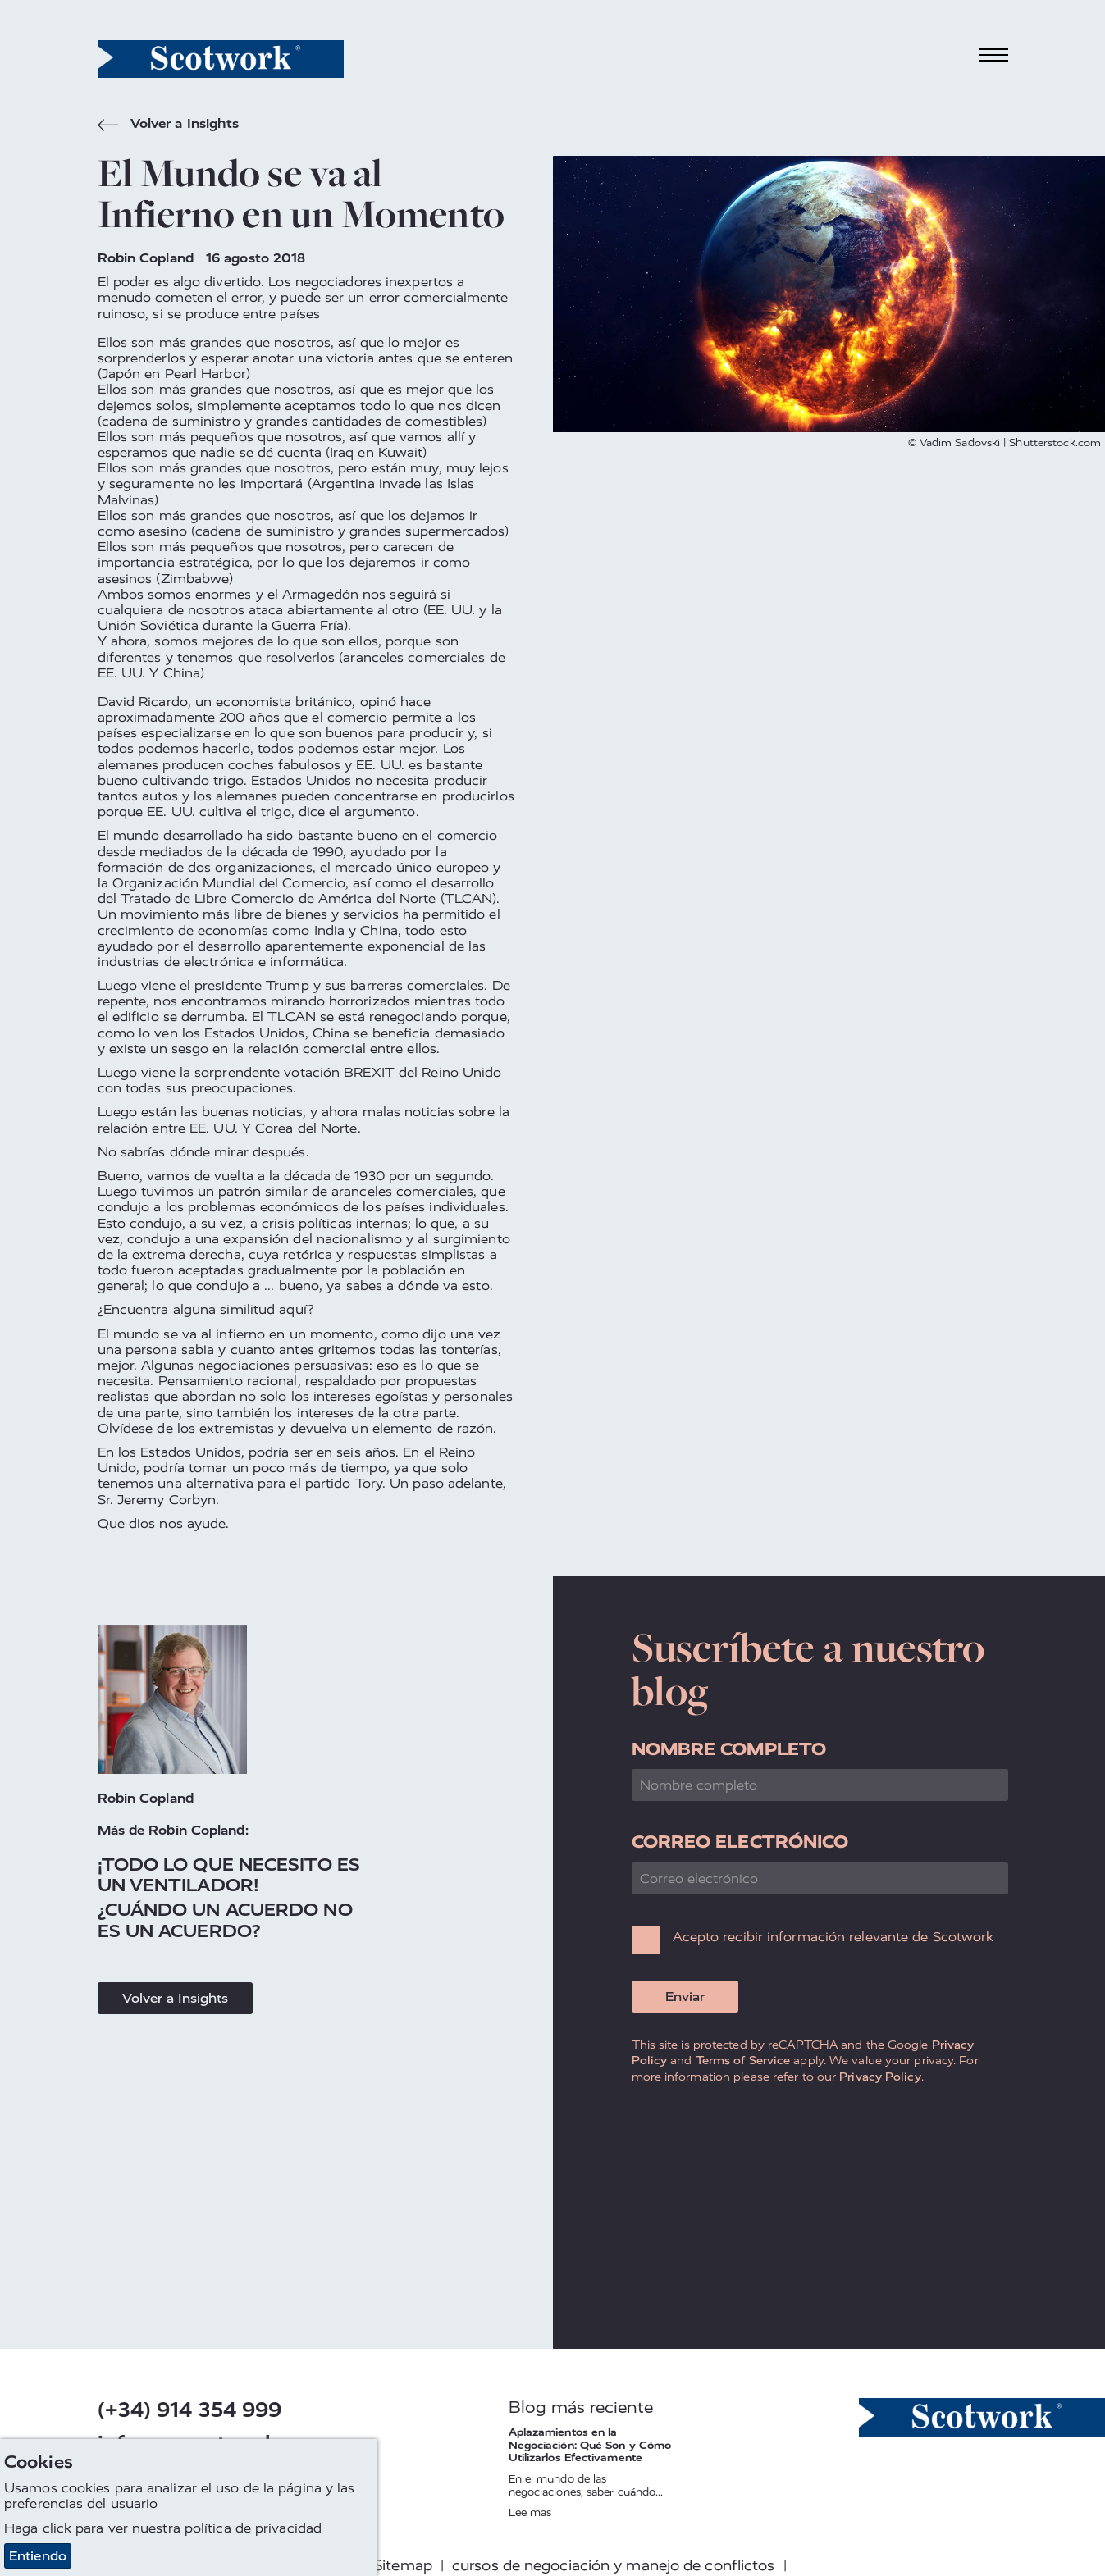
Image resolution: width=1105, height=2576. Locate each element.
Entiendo (37, 2556)
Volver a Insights (169, 125)
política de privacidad (253, 2528)
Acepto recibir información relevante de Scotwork (833, 1937)
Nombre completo (729, 1749)
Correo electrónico (740, 1841)
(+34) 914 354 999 (190, 2410)
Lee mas (530, 2512)
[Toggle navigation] (993, 55)
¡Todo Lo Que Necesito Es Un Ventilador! (229, 1874)
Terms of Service (743, 2060)
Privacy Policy (879, 2076)
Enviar (685, 1996)
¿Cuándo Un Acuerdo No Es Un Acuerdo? (225, 1919)
